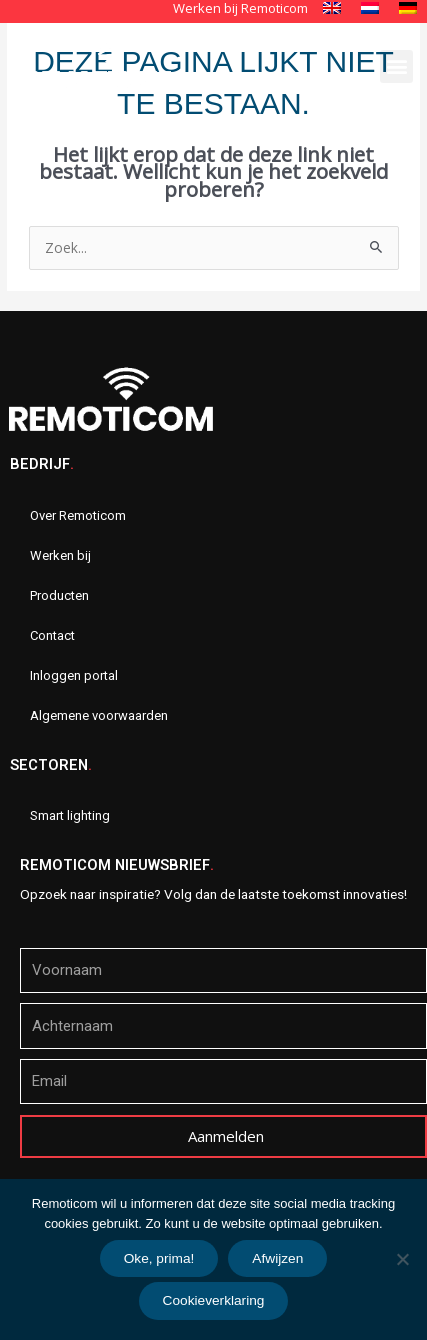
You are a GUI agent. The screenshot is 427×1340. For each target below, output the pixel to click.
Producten (59, 595)
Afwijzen (277, 1258)
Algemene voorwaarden (99, 715)
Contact (52, 635)
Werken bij (60, 555)
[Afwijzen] (402, 1259)
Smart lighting (70, 815)
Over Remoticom (78, 515)
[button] (396, 66)
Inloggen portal (74, 675)
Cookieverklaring (214, 1300)
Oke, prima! (159, 1258)
